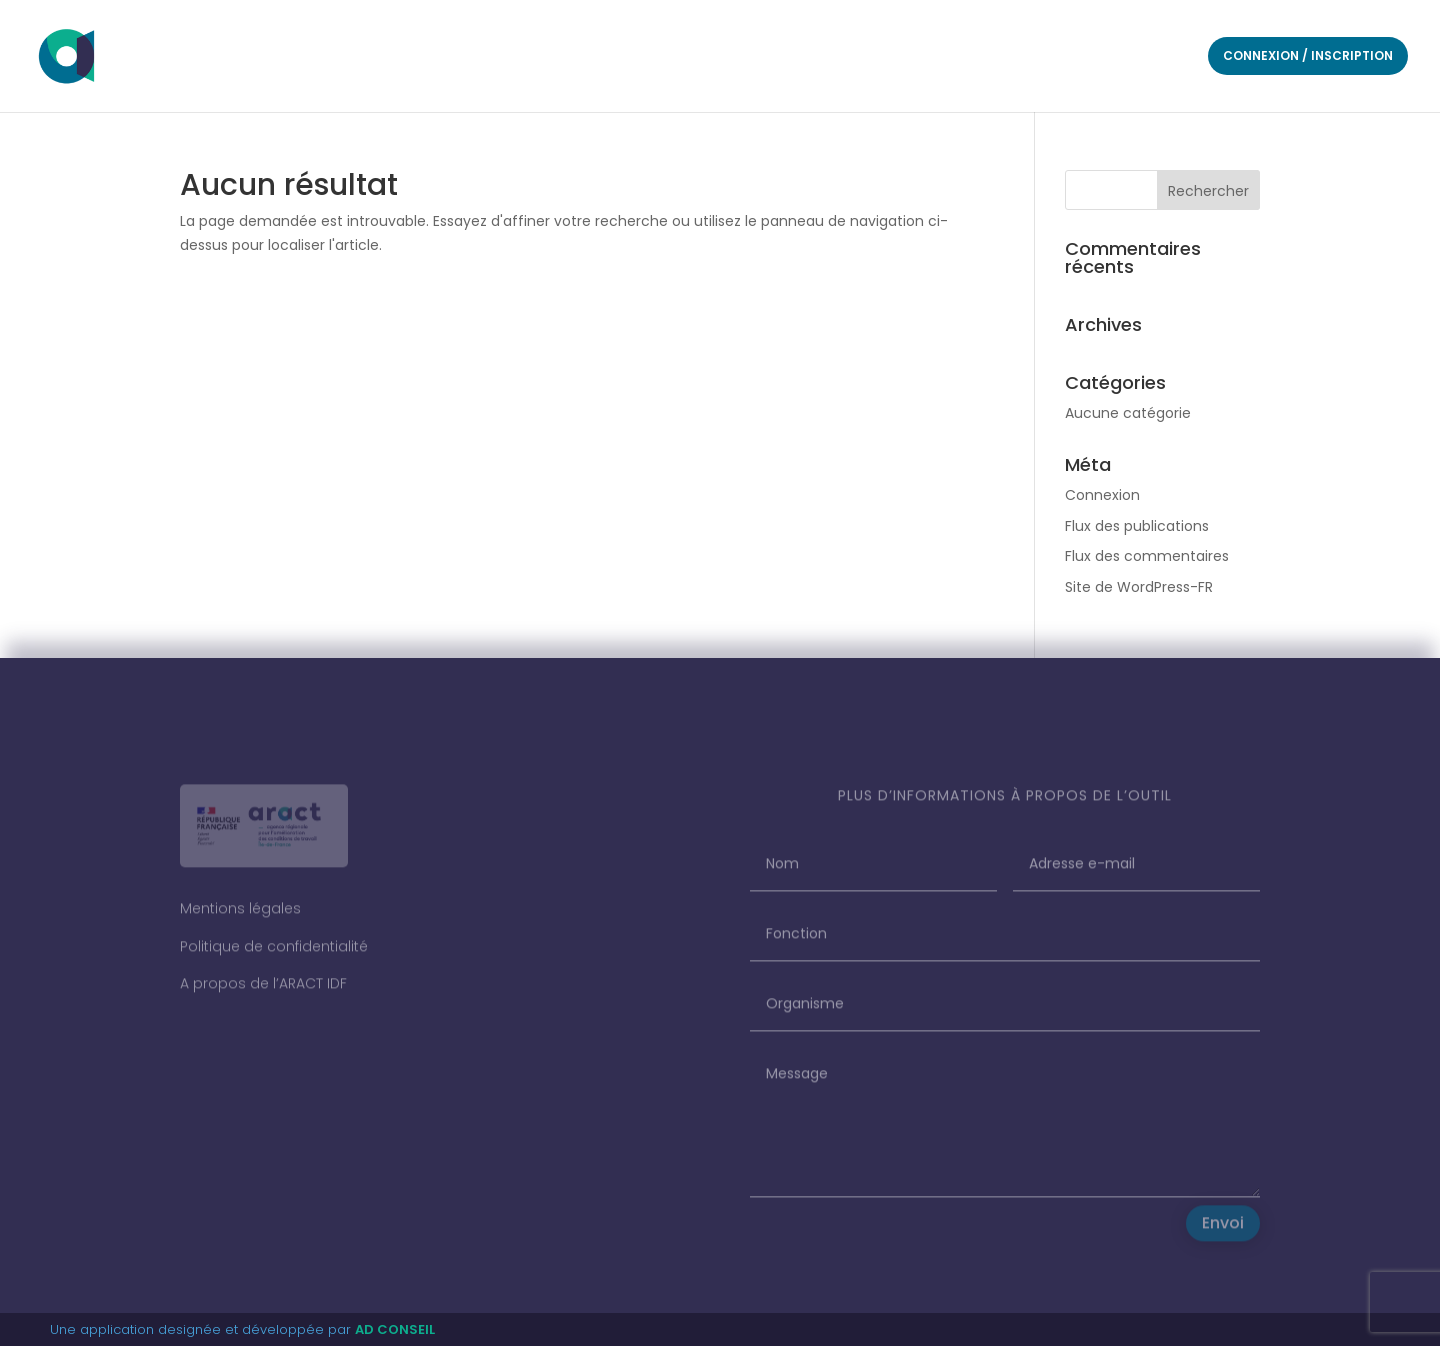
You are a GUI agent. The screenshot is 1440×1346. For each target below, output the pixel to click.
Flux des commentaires (1147, 556)
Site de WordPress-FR (1139, 587)
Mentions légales (240, 918)
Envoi (1223, 1232)
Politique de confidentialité (274, 955)
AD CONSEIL (395, 1329)
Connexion (1102, 495)
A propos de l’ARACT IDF (263, 993)
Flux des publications (1137, 526)
